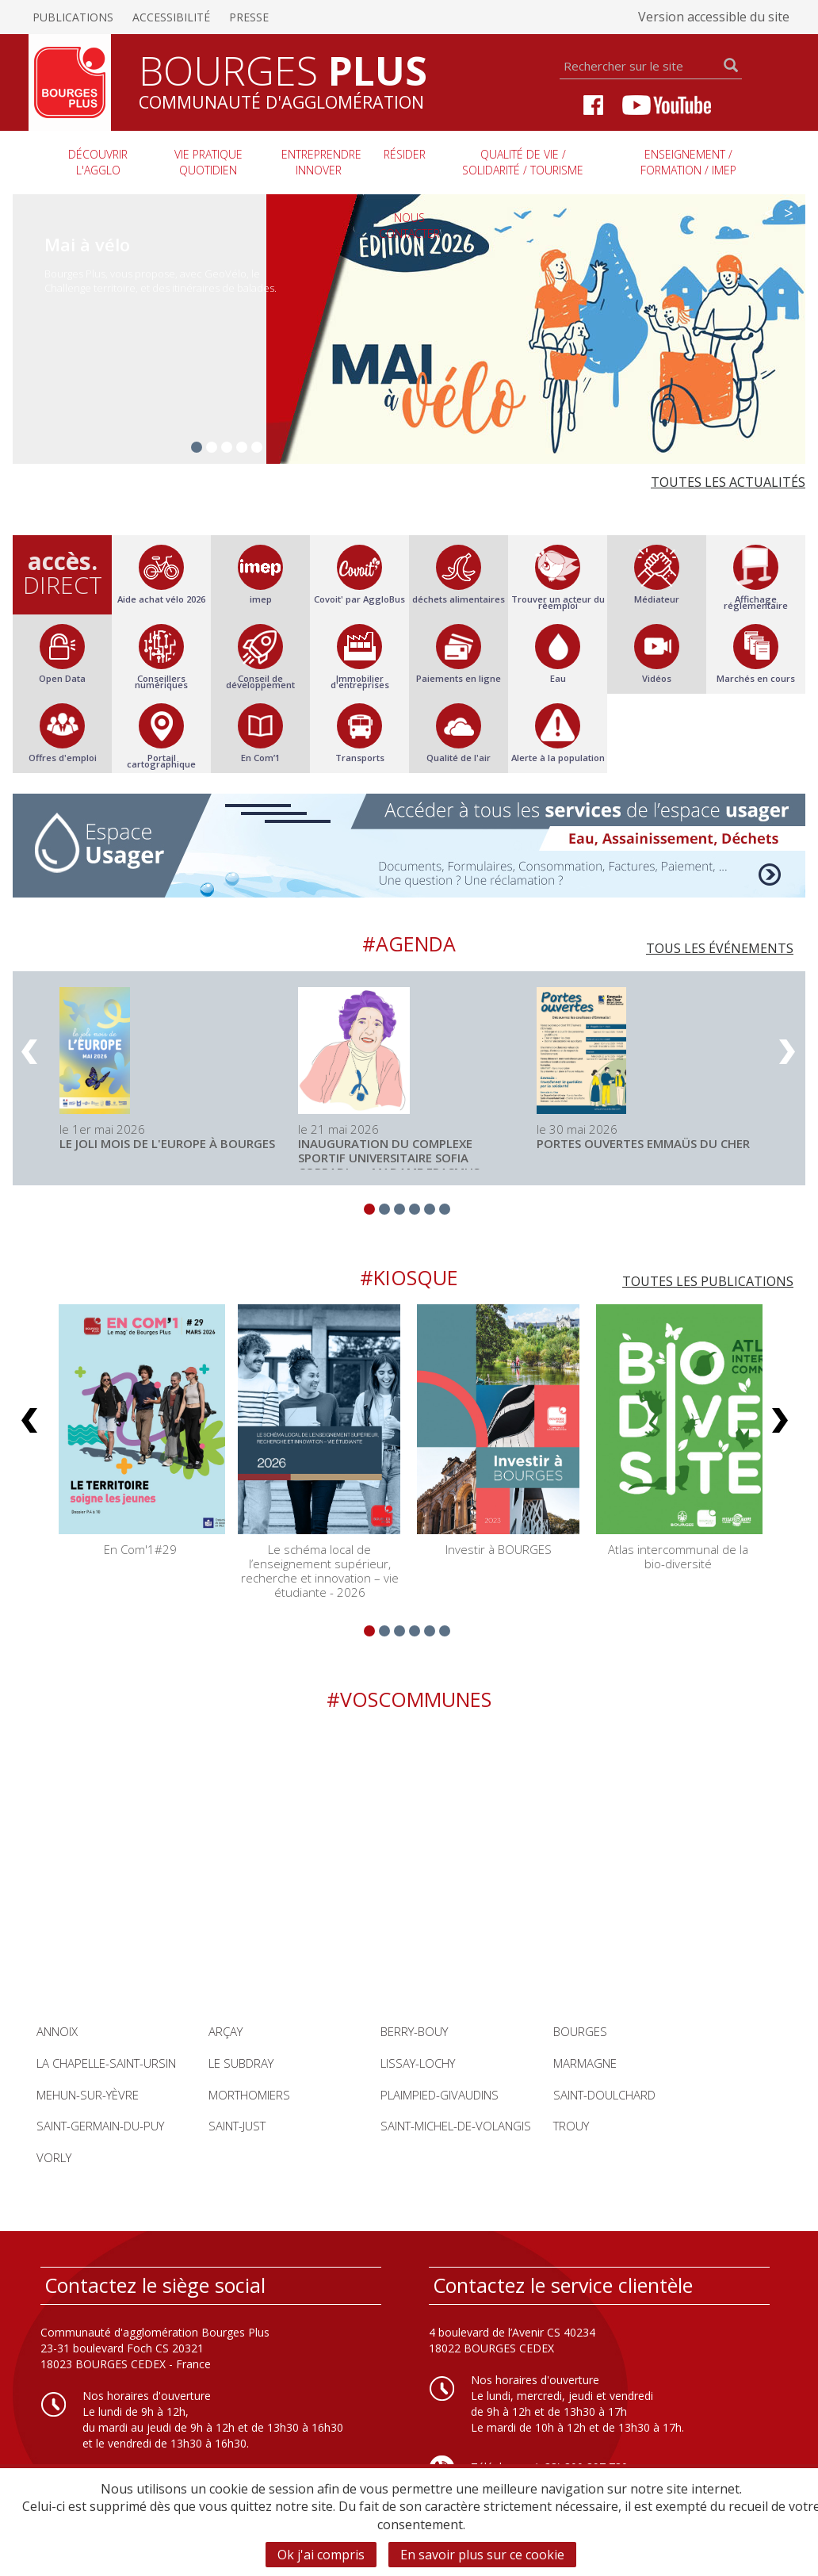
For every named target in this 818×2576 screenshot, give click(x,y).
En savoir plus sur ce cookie (482, 2554)
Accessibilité (171, 17)
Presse (249, 17)
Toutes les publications (707, 1281)
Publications (72, 17)
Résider (405, 154)
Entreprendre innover (321, 162)
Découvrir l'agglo (98, 162)
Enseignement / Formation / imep (688, 162)
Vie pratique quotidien (208, 162)
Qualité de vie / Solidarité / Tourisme (522, 162)
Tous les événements (719, 948)
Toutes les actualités (728, 482)
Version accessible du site (713, 16)
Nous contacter (409, 225)
